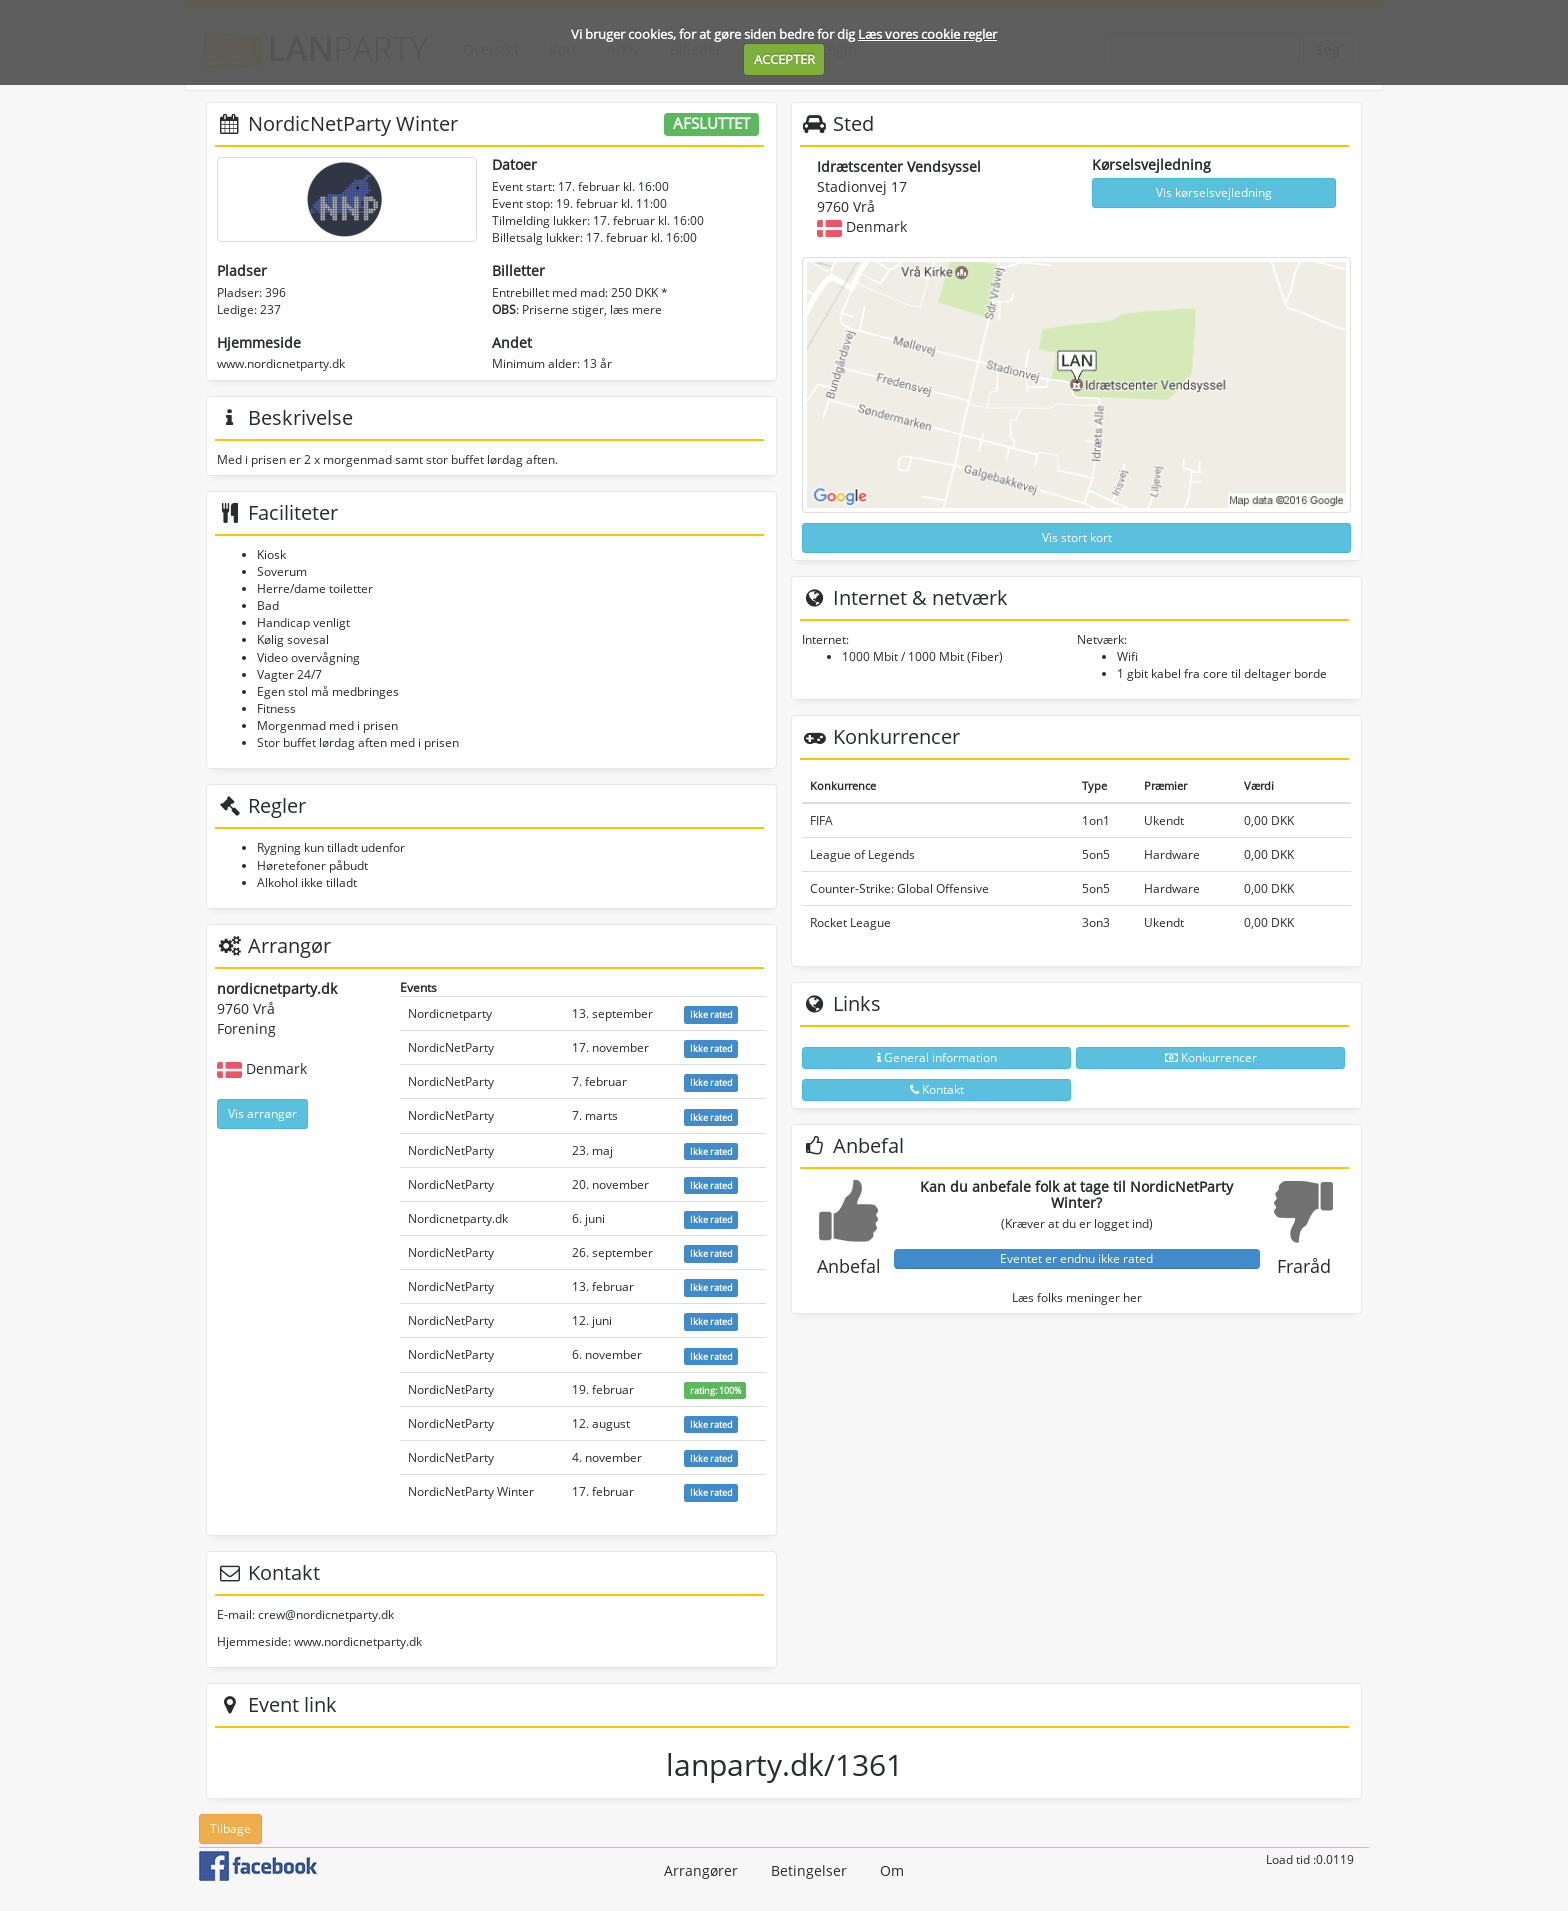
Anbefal (849, 1266)
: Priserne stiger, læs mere (577, 309)
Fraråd (1304, 1266)
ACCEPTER (784, 59)
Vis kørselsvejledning (1214, 192)
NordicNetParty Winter (471, 1491)
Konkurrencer (1211, 1057)
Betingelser (809, 1870)
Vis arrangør (262, 1113)
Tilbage (230, 1828)
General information (937, 1057)
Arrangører (701, 1870)
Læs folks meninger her (1077, 1297)
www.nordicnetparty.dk (281, 363)
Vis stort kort (1077, 537)
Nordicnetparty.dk (458, 1218)
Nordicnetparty (450, 1013)
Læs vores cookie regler (927, 34)
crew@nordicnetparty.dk (326, 1614)
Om (892, 1870)
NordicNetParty (451, 1047)
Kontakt (937, 1089)
